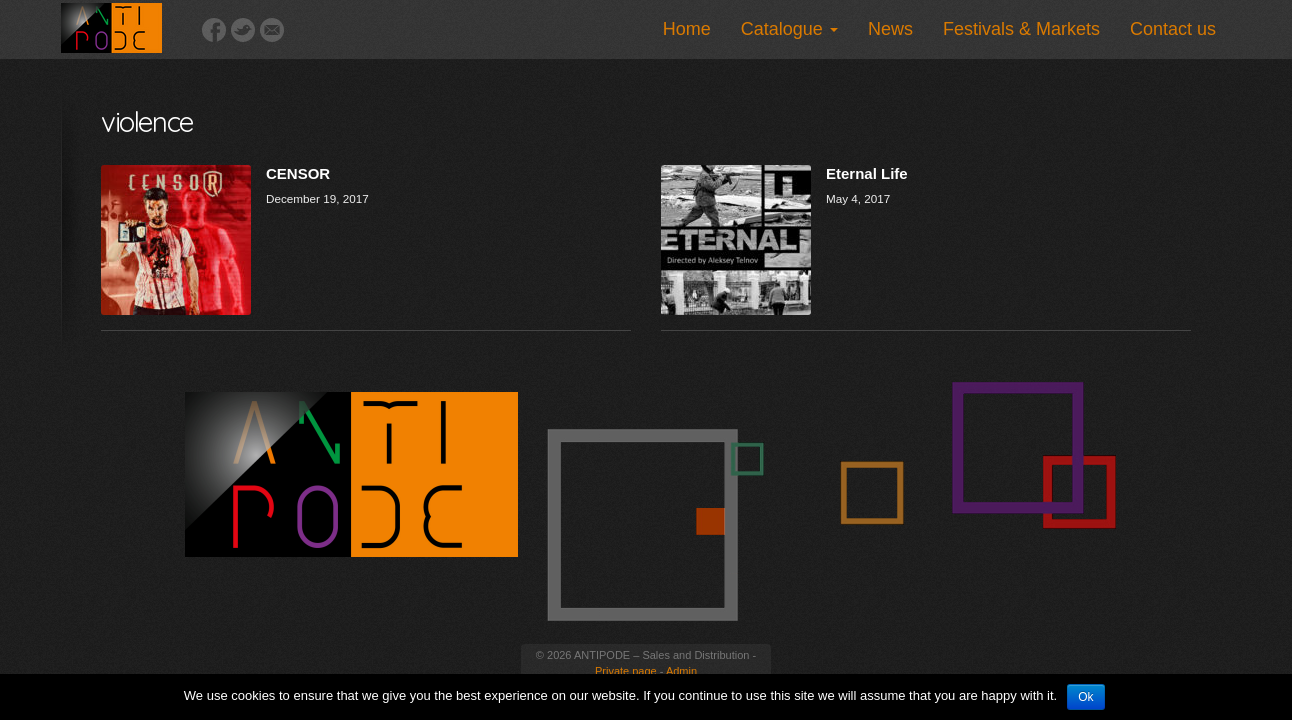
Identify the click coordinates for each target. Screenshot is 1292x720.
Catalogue (789, 29)
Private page (626, 671)
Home (687, 29)
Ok (1085, 697)
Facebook (214, 30)
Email (272, 30)
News (890, 29)
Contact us (1173, 29)
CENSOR (298, 173)
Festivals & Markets (1021, 29)
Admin (681, 671)
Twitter (243, 30)
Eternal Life (867, 173)
